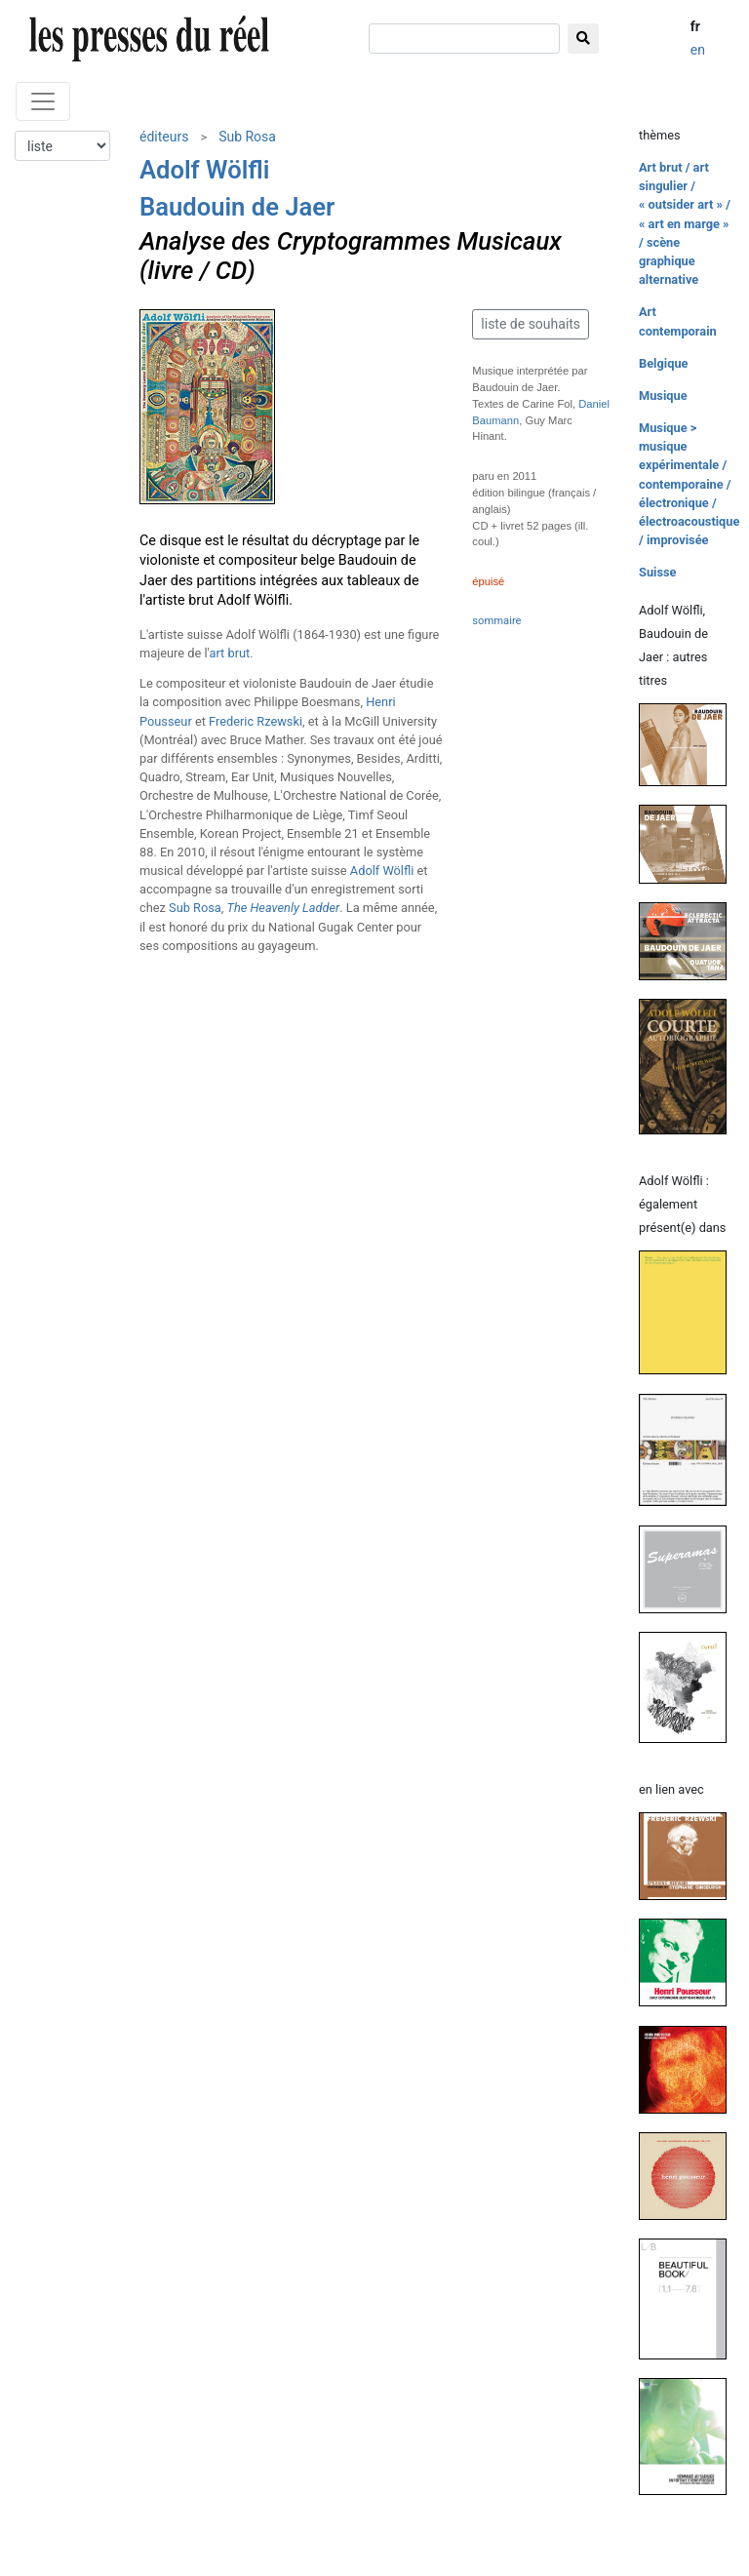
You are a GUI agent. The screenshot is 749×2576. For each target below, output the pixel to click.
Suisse (658, 572)
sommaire (496, 620)
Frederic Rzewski (255, 721)
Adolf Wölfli (204, 169)
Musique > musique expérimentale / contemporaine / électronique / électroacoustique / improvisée (689, 483)
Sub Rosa (247, 136)
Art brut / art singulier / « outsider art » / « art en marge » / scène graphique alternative (684, 223)
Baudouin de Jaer (237, 206)
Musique (663, 395)
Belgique (663, 363)
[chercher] (464, 38)
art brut (229, 653)
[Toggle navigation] (43, 101)
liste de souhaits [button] (530, 324)
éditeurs (163, 136)
